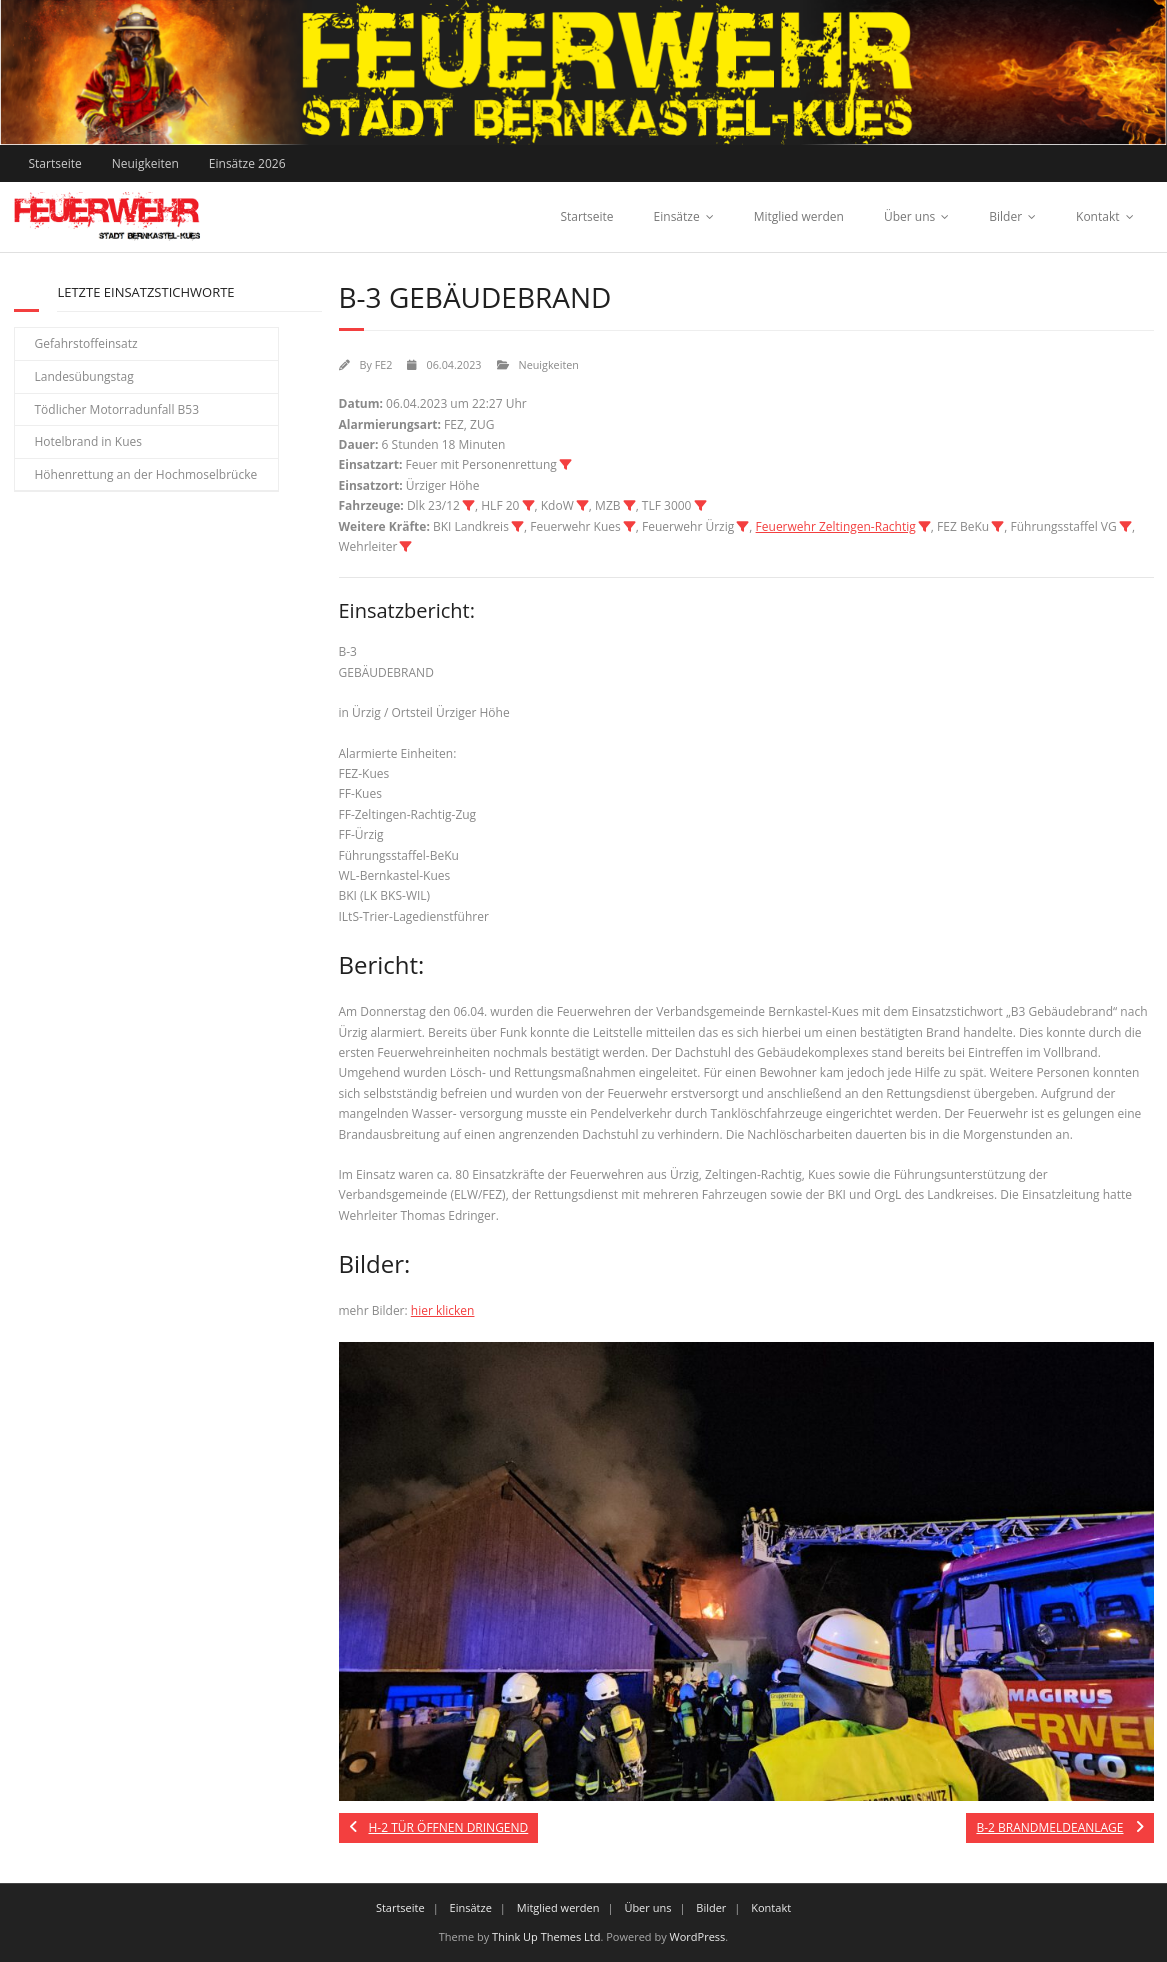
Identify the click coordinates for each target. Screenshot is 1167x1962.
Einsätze (677, 216)
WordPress (698, 1936)
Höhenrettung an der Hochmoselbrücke (146, 474)
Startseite (55, 163)
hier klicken (443, 1310)
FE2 (384, 364)
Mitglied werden (799, 216)
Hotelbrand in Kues (89, 441)
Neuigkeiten (145, 163)
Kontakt (1097, 216)
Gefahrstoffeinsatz (86, 343)
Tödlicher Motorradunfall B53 (117, 409)
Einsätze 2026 (247, 163)
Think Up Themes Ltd (546, 1936)
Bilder (1005, 216)
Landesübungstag (84, 376)
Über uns (909, 216)
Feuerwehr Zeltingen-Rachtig (836, 526)
